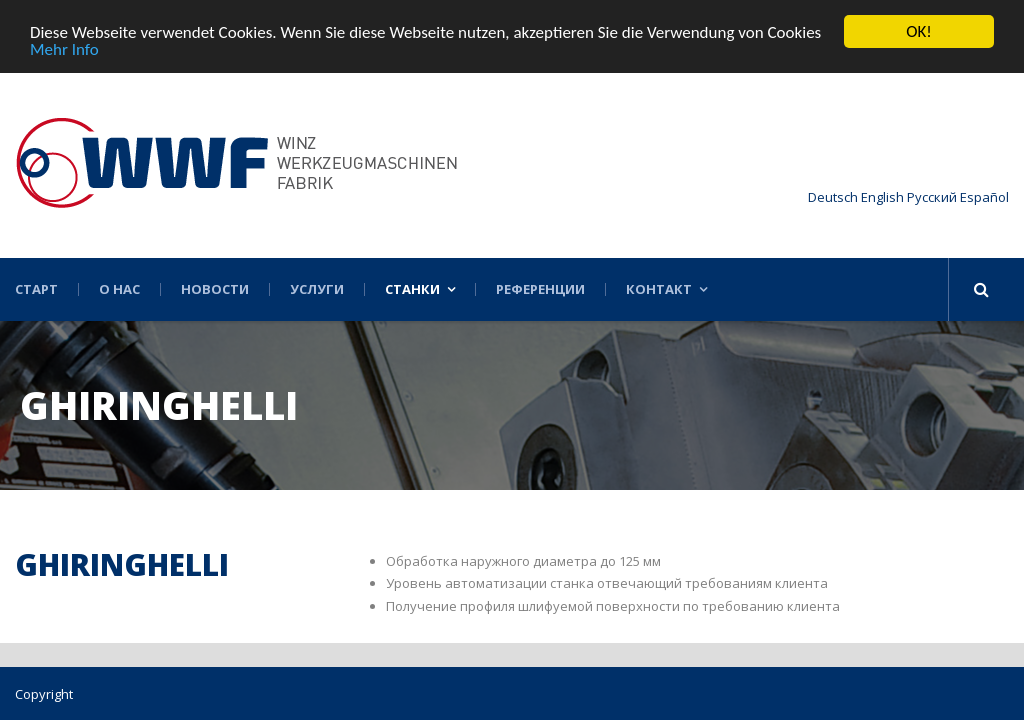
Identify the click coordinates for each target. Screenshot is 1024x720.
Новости (215, 289)
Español (984, 197)
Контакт (659, 289)
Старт (36, 289)
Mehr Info (64, 48)
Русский (932, 197)
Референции (540, 289)
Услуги (317, 289)
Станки (412, 289)
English (882, 197)
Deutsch (833, 197)
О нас (119, 289)
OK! (919, 31)
